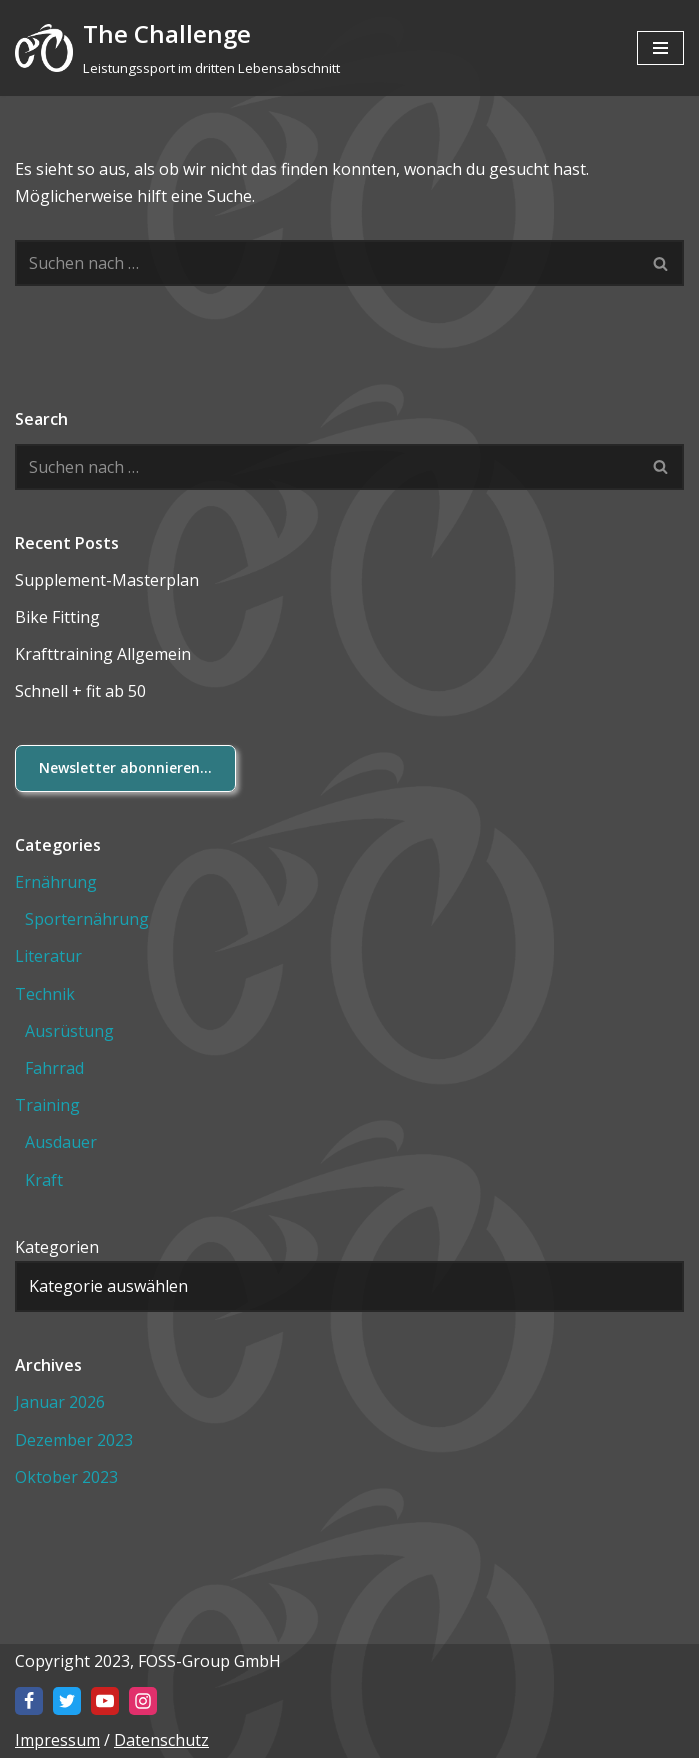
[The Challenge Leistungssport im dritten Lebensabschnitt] (177, 48)
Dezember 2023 (74, 1440)
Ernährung (56, 882)
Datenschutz (161, 1740)
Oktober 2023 (66, 1477)
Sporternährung (87, 919)
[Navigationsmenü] (660, 48)
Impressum (57, 1740)
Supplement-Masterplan (107, 580)
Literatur (48, 956)
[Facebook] (29, 1701)
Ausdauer (61, 1142)
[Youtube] (105, 1701)
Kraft (44, 1180)
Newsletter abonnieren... (125, 767)
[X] (67, 1701)
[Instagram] (143, 1701)
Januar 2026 (60, 1402)
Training (47, 1105)
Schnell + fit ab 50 (80, 691)
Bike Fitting (57, 617)
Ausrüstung (69, 1031)
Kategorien (57, 1247)
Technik (45, 994)
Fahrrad (54, 1068)
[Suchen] (327, 263)
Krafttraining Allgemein (103, 654)
